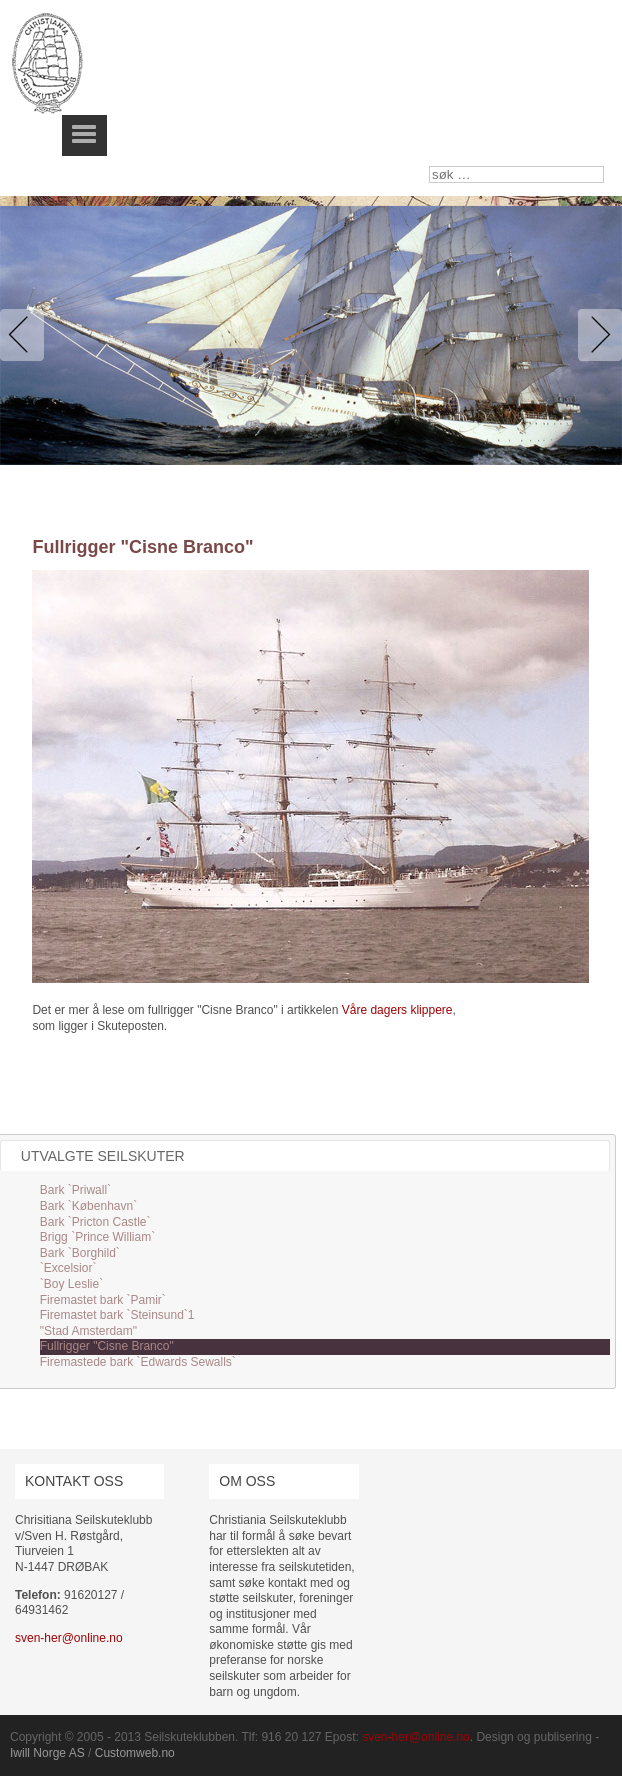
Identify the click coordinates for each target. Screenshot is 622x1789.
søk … (429, 166)
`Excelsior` (68, 1268)
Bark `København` (88, 1206)
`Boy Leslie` (71, 1284)
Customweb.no (135, 1753)
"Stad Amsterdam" (88, 1331)
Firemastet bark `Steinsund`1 (117, 1315)
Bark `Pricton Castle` (95, 1222)
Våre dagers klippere (397, 1010)
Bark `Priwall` (75, 1190)
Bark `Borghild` (80, 1253)
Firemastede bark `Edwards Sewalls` (138, 1362)
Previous (26, 335)
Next (596, 335)
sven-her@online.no (69, 1638)
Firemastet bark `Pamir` (103, 1300)
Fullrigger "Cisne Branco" (107, 1346)
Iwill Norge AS (47, 1753)
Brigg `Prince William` (97, 1237)
